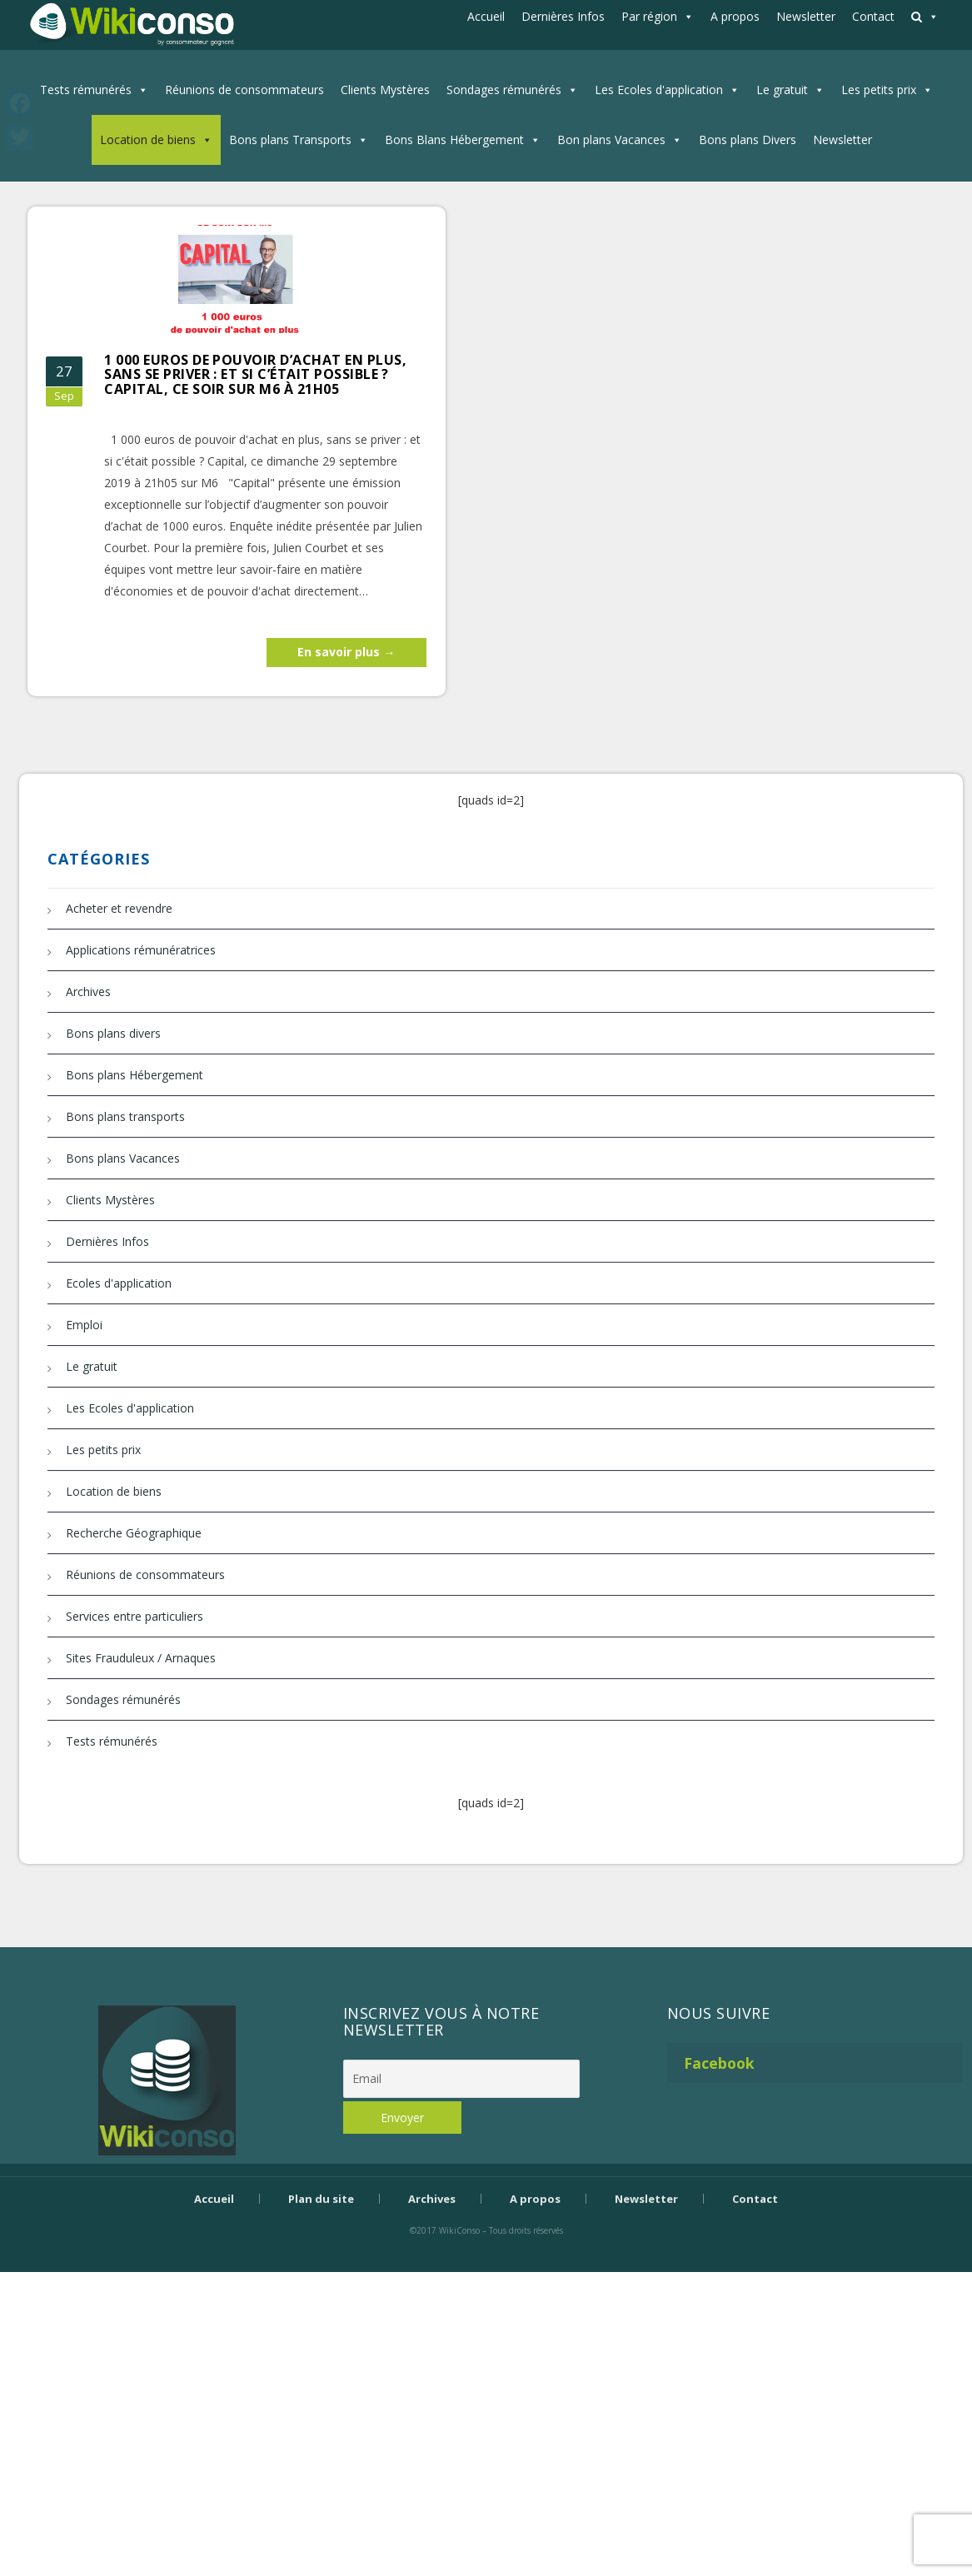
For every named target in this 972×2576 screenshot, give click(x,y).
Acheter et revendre (119, 908)
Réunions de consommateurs (244, 89)
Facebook (719, 2063)
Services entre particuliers (134, 1616)
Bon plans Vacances (611, 139)
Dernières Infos (563, 16)
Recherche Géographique (134, 1533)
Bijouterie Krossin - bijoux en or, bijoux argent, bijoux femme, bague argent (486, 2259)
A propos (735, 16)
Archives (88, 991)
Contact (873, 16)
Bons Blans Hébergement (454, 139)
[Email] (462, 2079)
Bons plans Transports (290, 139)
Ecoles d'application (119, 1283)
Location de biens (148, 139)
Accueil (486, 16)
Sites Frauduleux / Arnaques (141, 1658)
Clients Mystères (385, 89)
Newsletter (805, 16)
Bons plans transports (125, 1116)
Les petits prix (878, 89)
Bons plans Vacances (123, 1158)
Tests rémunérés (86, 89)
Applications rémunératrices (141, 950)
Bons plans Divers (747, 139)
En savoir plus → (346, 652)
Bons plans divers (113, 1033)
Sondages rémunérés (503, 89)
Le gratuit (782, 89)
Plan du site (321, 2198)
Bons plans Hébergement (134, 1075)
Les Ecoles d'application (659, 89)
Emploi (84, 1325)
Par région (649, 16)
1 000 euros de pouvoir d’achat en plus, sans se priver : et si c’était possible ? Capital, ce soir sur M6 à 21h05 (255, 374)
